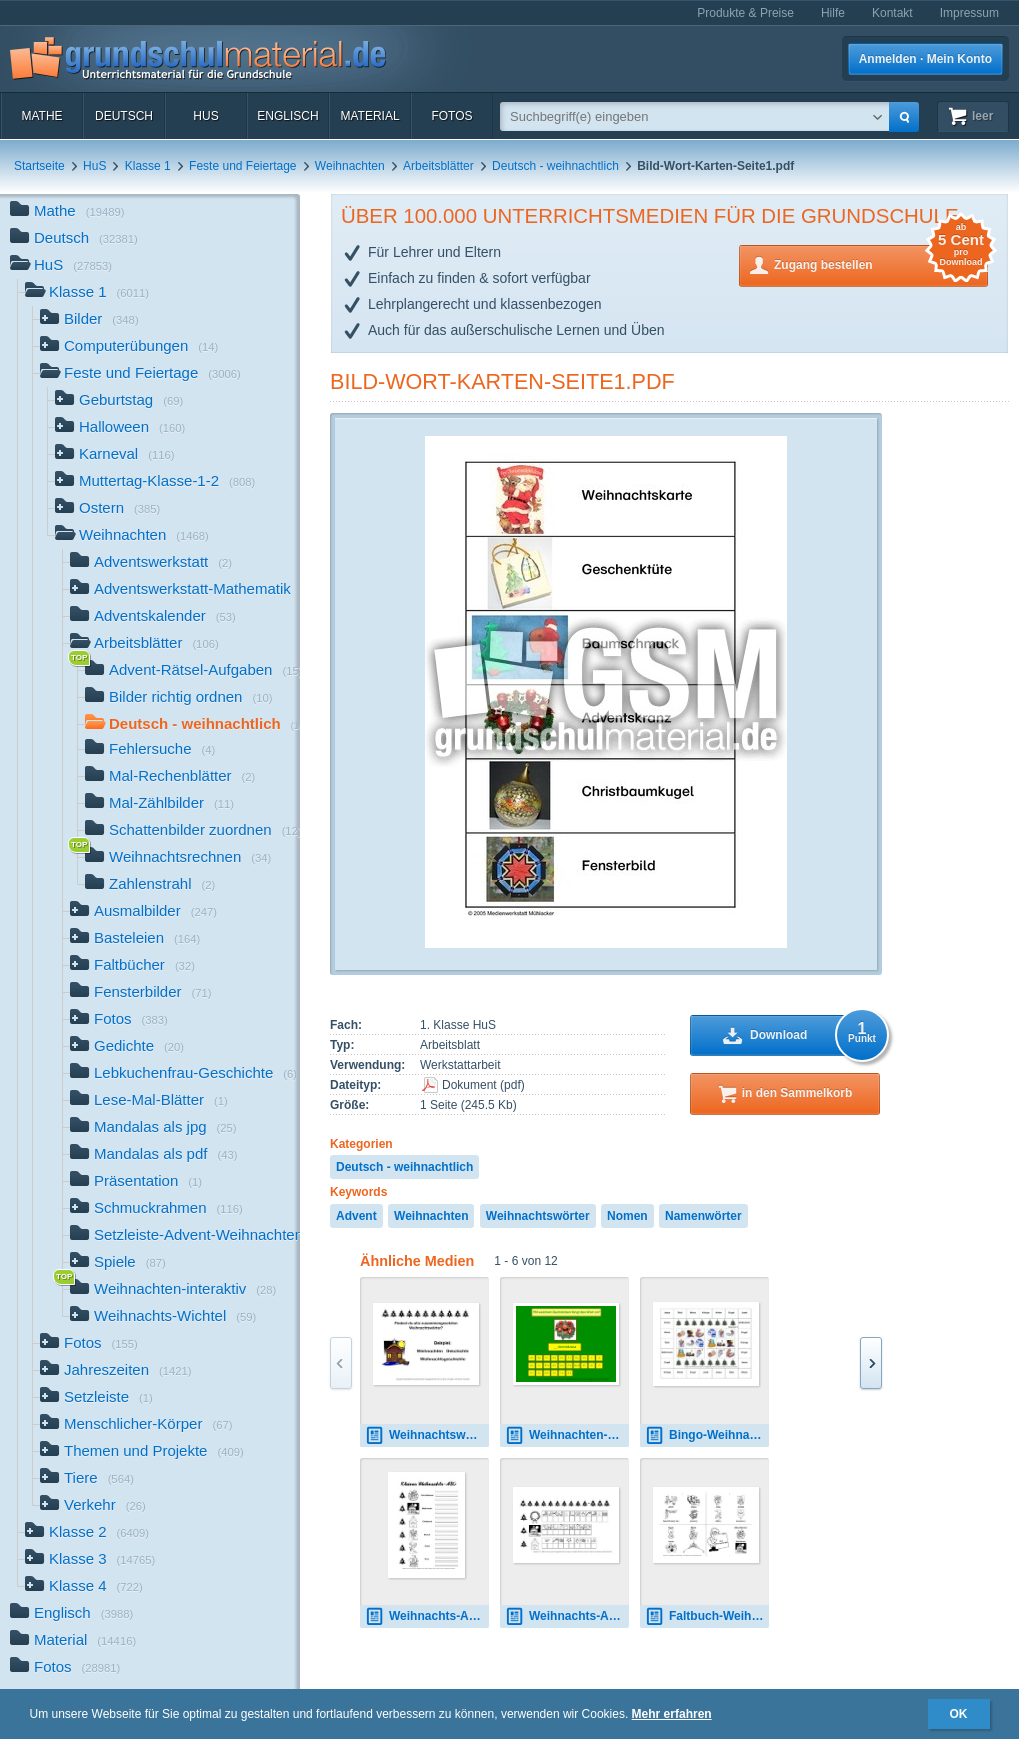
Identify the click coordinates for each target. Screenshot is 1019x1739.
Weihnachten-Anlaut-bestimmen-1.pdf (567, 1435)
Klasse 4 (84, 1587)
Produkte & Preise (745, 13)
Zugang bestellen (881, 263)
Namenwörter (703, 1216)
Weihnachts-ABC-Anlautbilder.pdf (567, 1616)
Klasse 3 (90, 1560)
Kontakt (892, 13)
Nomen (627, 1216)
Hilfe (833, 13)
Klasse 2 (87, 1533)
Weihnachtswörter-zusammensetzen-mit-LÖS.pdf (427, 1435)
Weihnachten (350, 166)
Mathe (41, 116)
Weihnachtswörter (538, 1216)
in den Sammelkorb (797, 1093)
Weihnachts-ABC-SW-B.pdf (427, 1616)
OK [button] (959, 1714)
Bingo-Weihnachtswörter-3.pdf (707, 1435)
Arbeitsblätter (438, 166)
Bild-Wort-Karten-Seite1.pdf (502, 381)
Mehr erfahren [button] (672, 1714)
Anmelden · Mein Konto (925, 59)
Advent (356, 1216)
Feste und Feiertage (242, 166)
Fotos (451, 116)
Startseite (39, 166)
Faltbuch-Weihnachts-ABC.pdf (707, 1616)
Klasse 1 (148, 166)
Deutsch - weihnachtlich (555, 166)
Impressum (969, 13)
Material (369, 116)
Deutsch (124, 116)
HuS (205, 116)
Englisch (287, 116)
